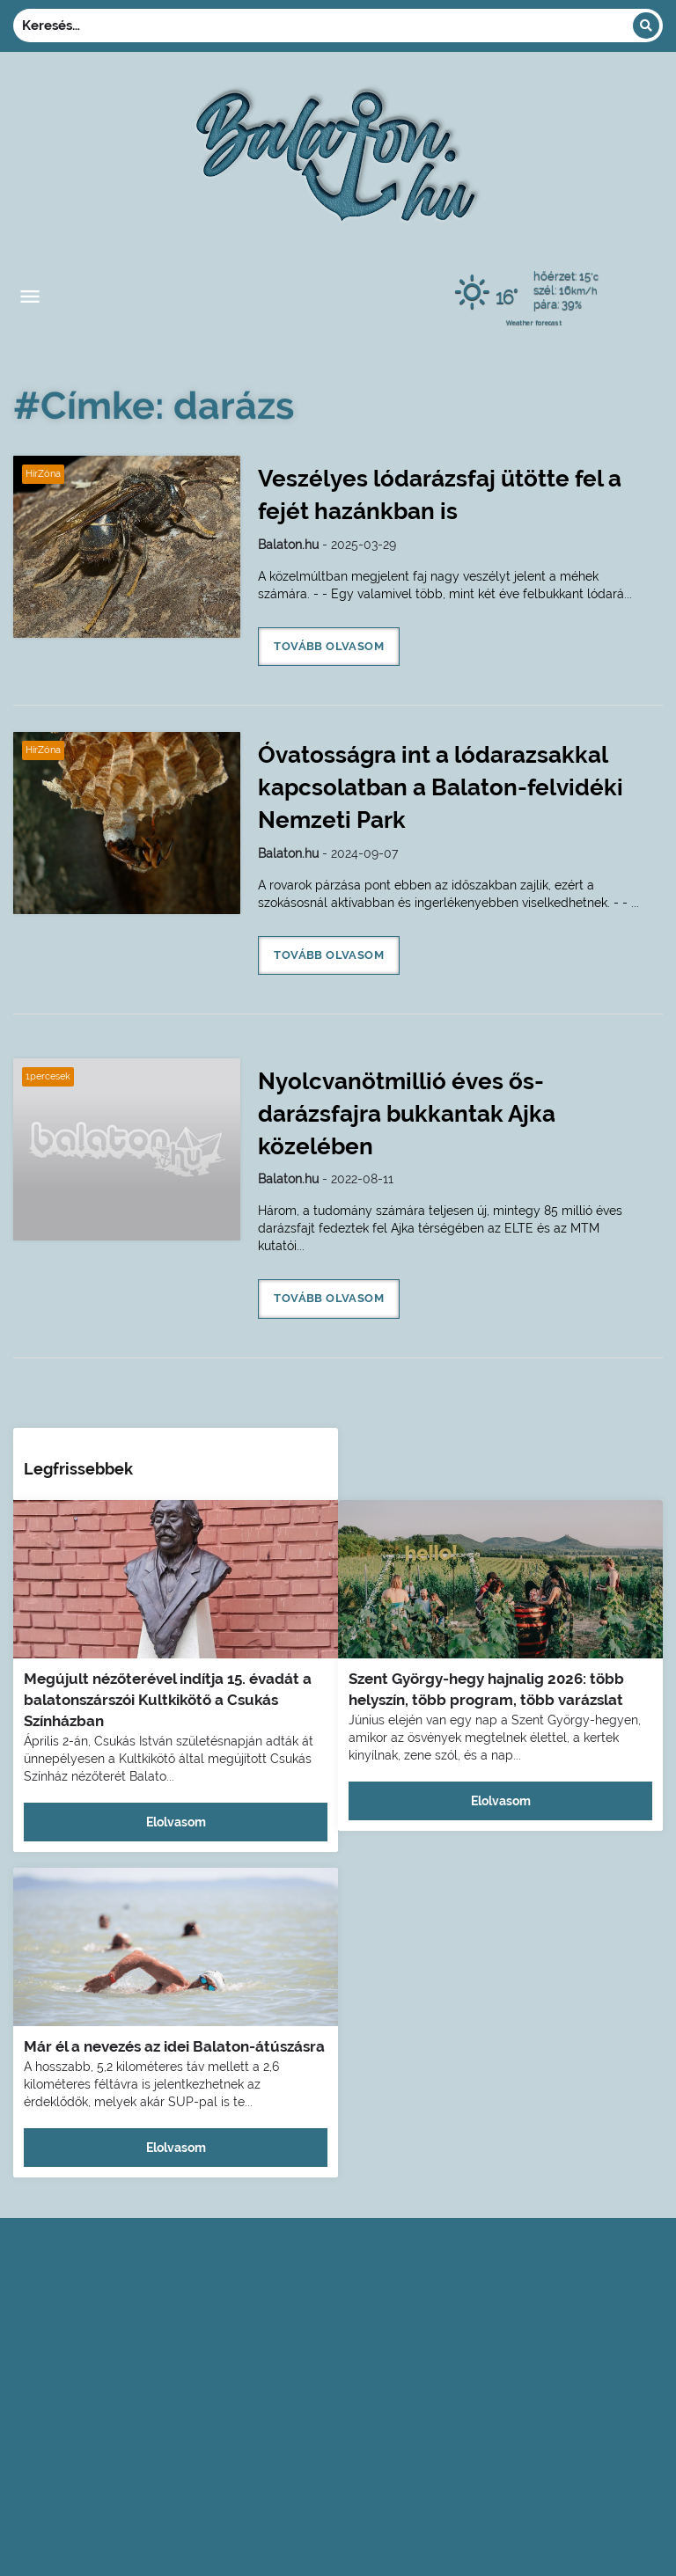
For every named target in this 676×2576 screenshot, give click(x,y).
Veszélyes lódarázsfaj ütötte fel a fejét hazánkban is (439, 494)
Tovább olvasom (329, 646)
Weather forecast (534, 322)
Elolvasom (176, 1822)
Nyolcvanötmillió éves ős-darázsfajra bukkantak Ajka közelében (406, 1114)
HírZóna (43, 473)
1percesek (48, 1076)
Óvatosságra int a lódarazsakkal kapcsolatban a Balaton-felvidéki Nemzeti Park (440, 787)
